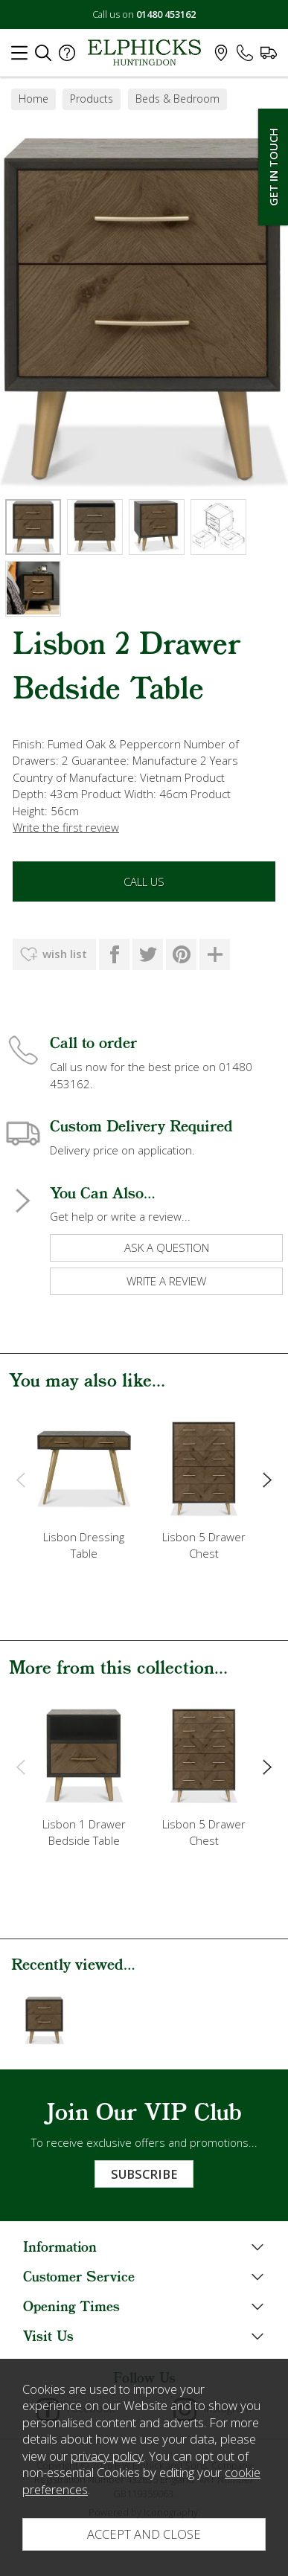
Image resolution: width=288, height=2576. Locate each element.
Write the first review (66, 827)
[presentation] (20, 1479)
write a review (166, 1280)
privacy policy (107, 2455)
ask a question (166, 1247)
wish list (64, 953)
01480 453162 (166, 14)
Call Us (144, 881)
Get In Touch (273, 167)
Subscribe (144, 2173)
